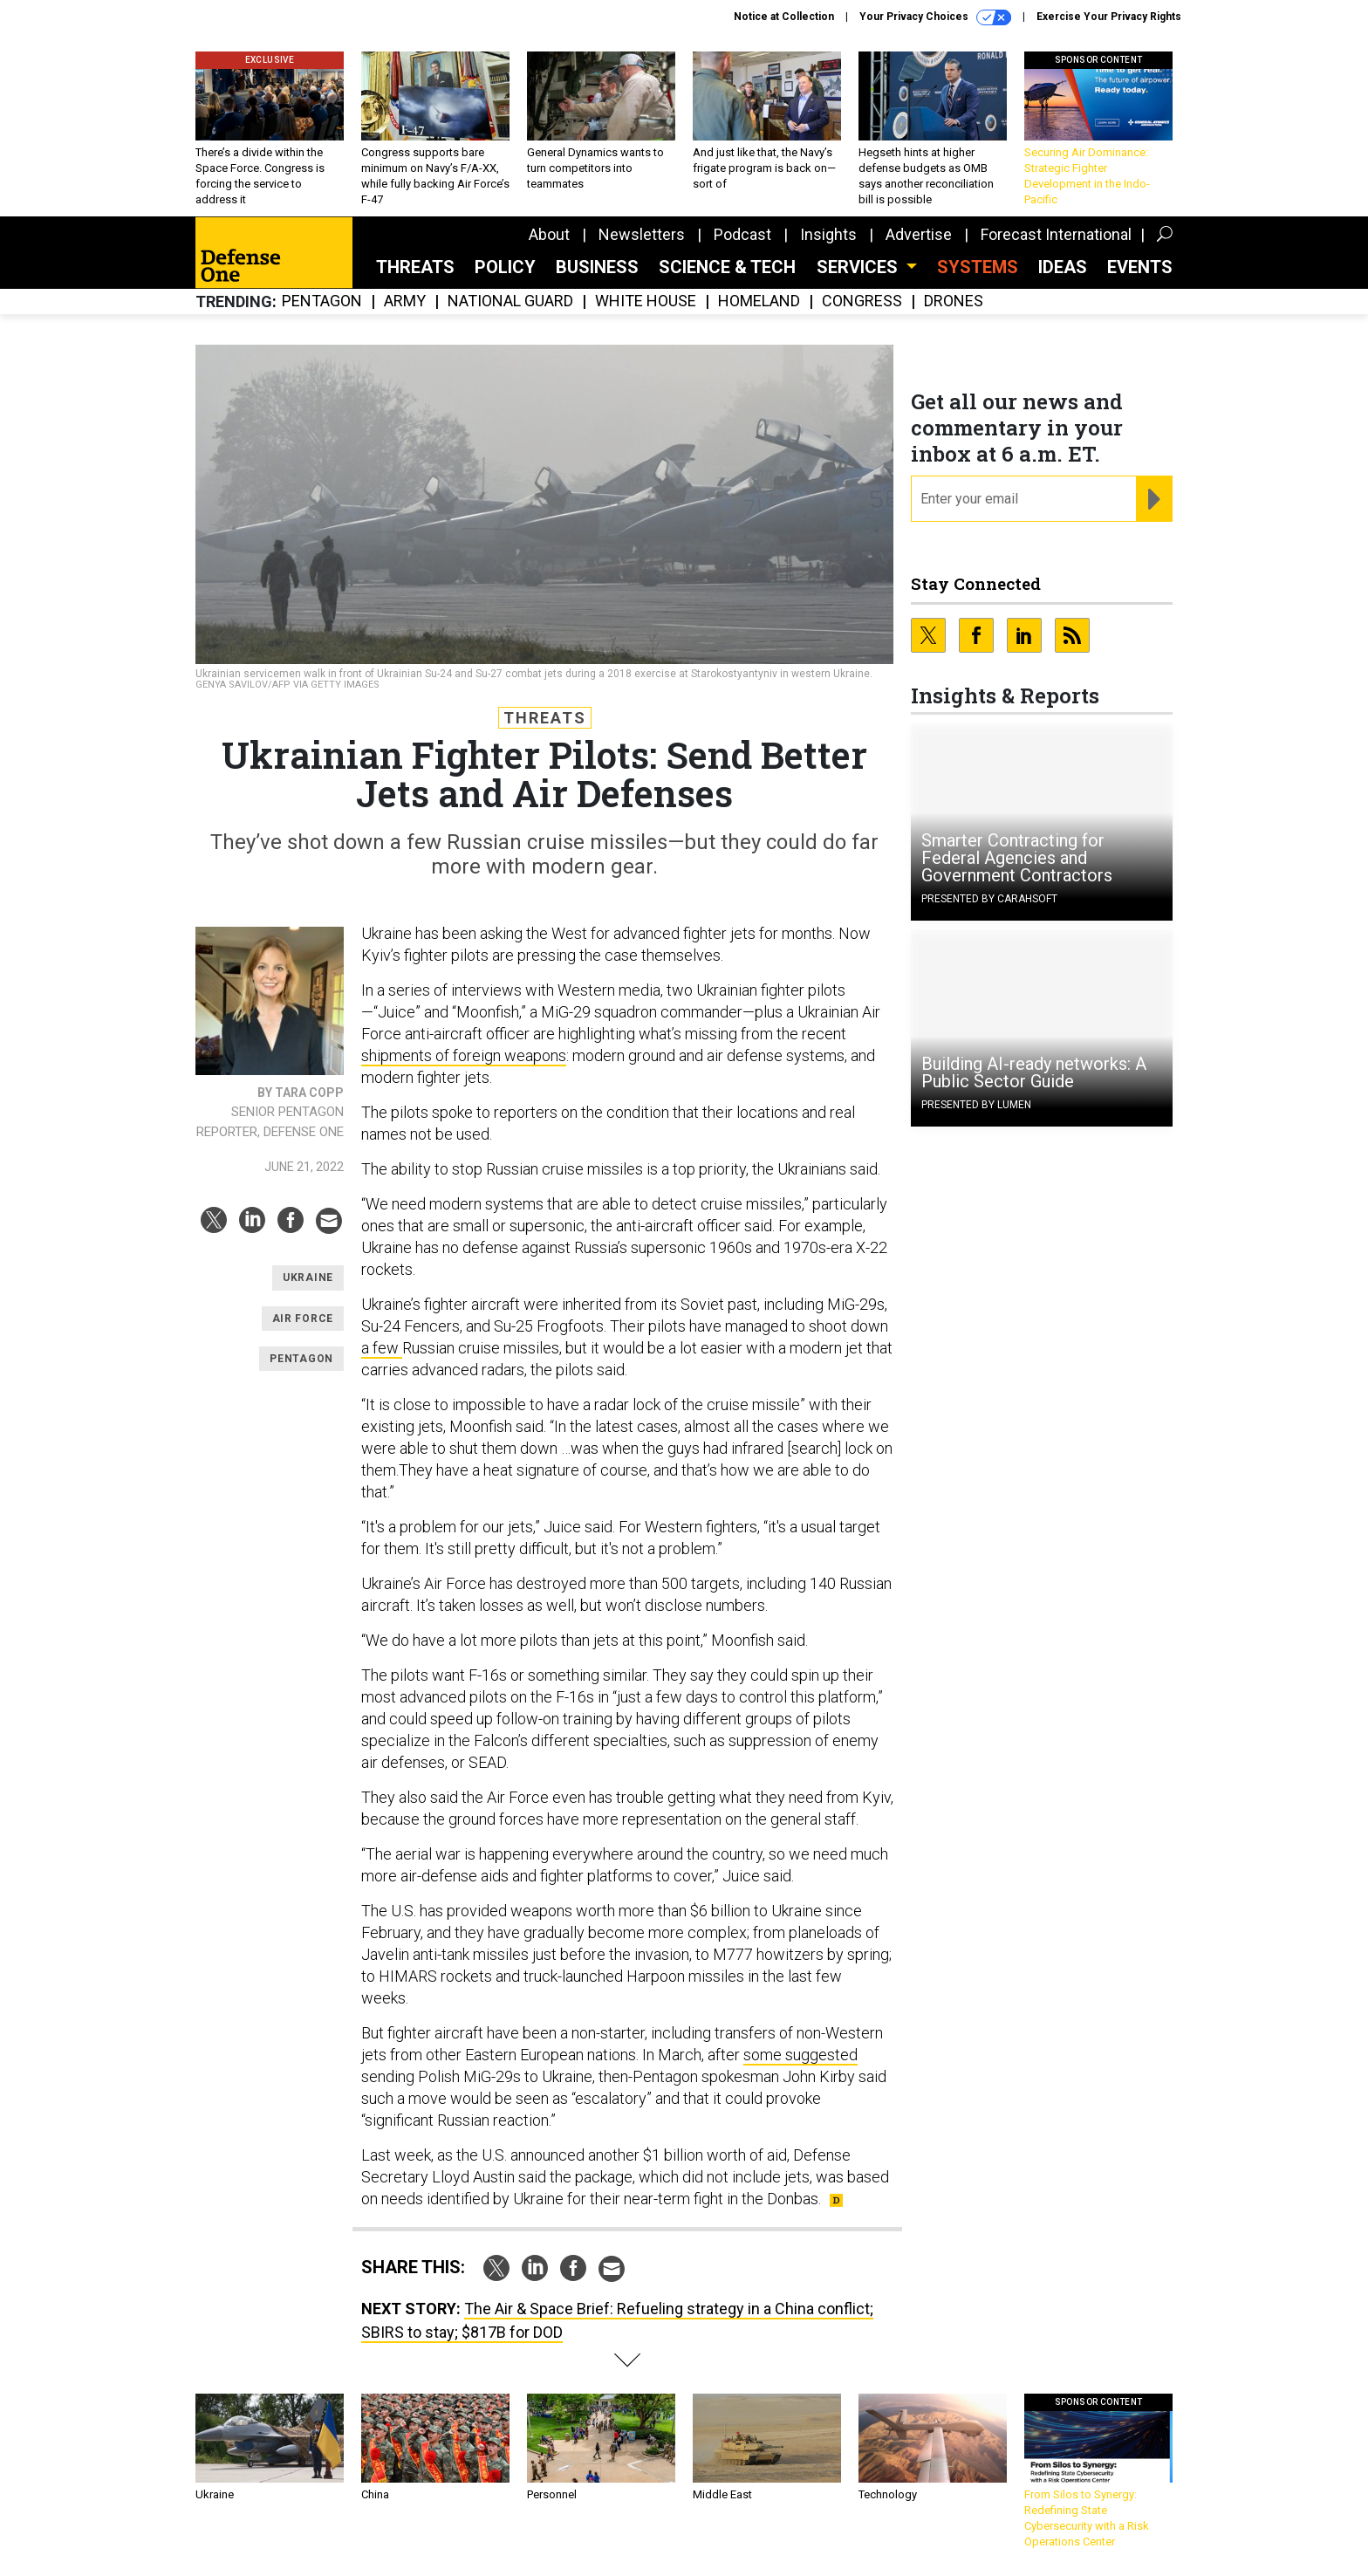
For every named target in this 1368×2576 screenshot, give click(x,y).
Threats (415, 267)
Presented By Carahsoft (989, 899)
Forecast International (1056, 234)
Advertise (919, 234)
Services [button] (859, 267)
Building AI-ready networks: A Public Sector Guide (1033, 1072)
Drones (953, 301)
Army (405, 301)
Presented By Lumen (976, 1105)
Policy (505, 267)
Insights (828, 234)
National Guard (510, 301)
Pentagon (322, 301)
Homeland (759, 301)
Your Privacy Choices (935, 17)
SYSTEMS (977, 267)
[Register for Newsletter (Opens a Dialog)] (1154, 499)
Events (1140, 267)
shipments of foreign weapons (463, 1055)
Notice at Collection (784, 16)
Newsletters (641, 234)
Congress (862, 301)
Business (597, 267)
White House (645, 301)
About (549, 234)
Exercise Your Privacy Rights (1108, 16)
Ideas (1062, 267)
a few (381, 1348)
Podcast (742, 234)
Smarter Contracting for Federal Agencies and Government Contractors (1016, 858)
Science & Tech (727, 267)
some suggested (800, 2054)
